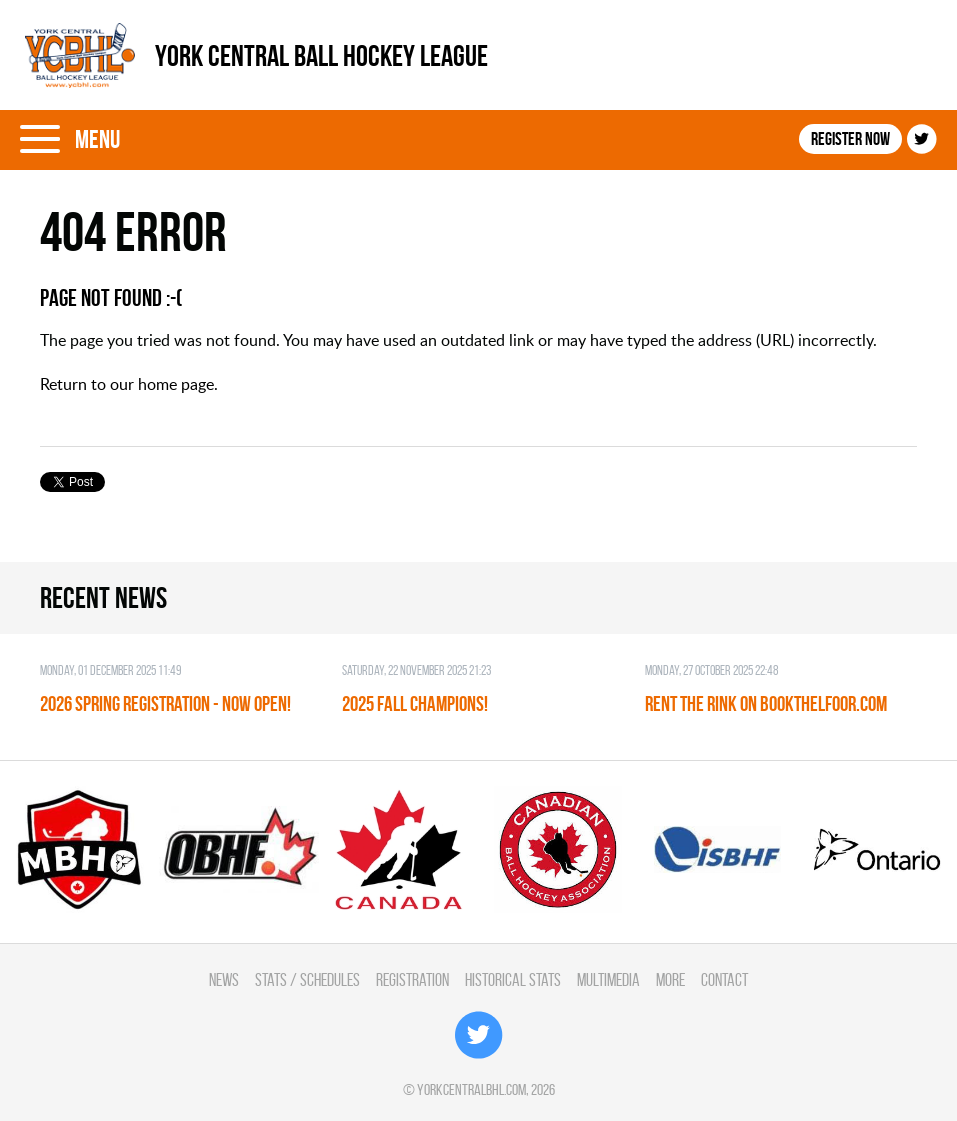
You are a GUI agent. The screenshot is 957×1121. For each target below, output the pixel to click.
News (224, 979)
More (670, 979)
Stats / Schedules (307, 979)
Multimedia (608, 979)
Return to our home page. (129, 384)
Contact (724, 979)
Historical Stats (513, 979)
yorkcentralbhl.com (471, 1089)
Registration (412, 979)
